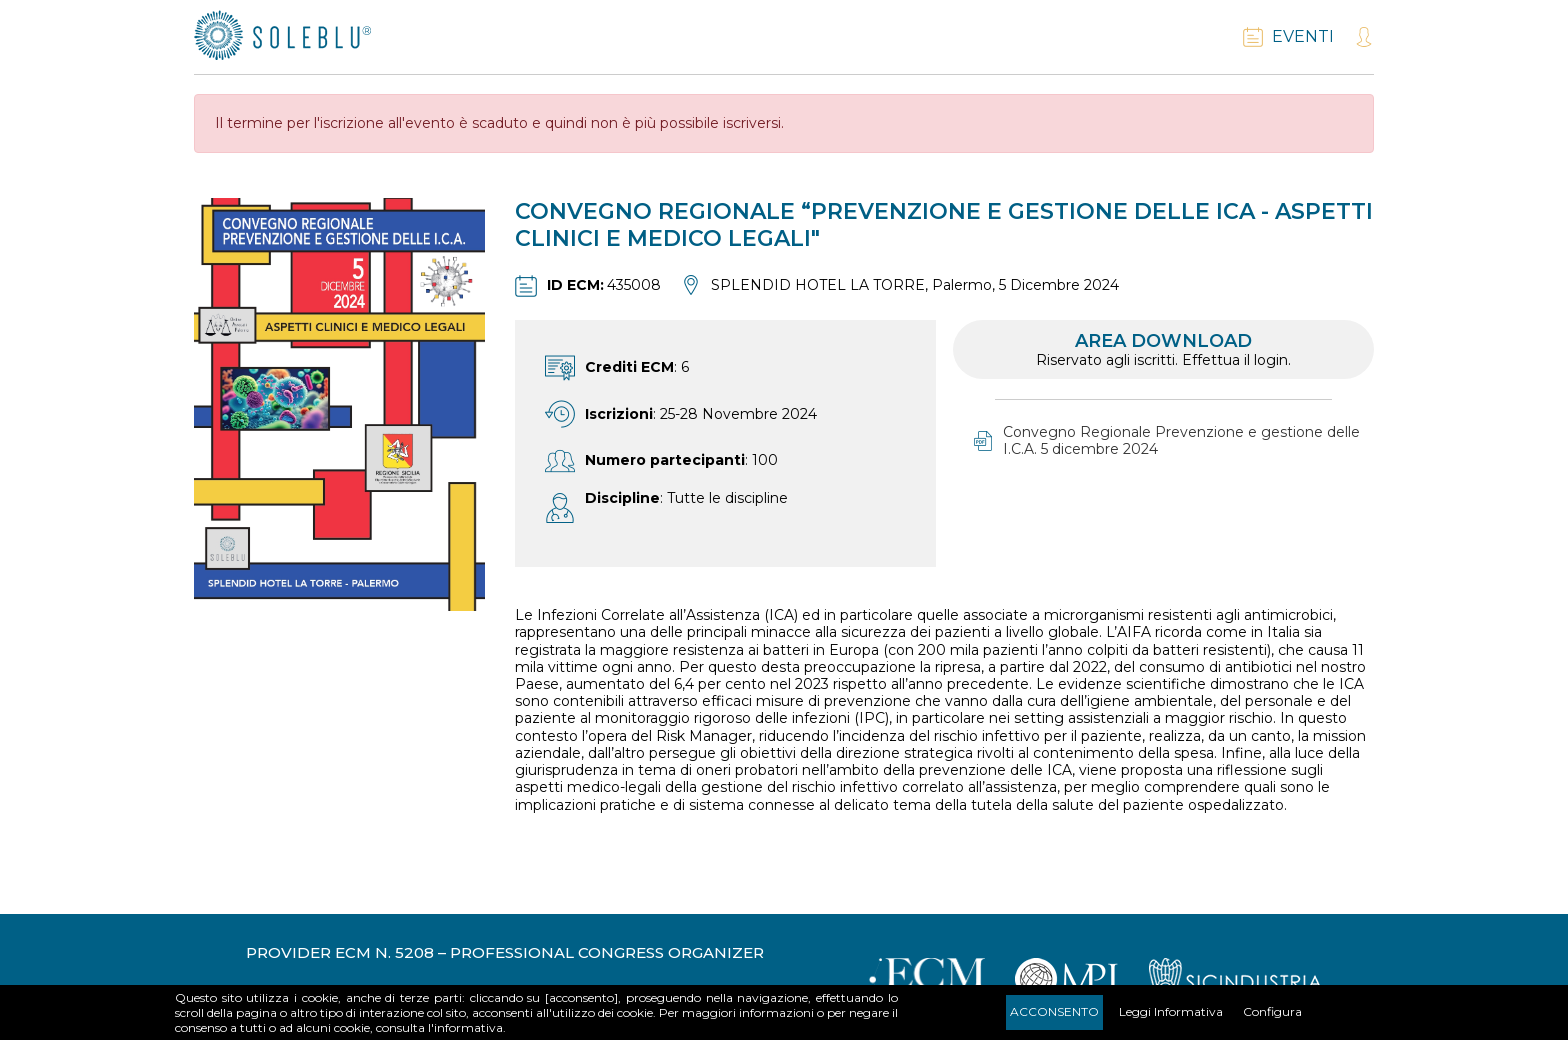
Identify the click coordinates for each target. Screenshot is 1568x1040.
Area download (1163, 349)
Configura (1272, 1011)
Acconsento (1054, 1011)
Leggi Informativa (1171, 1011)
